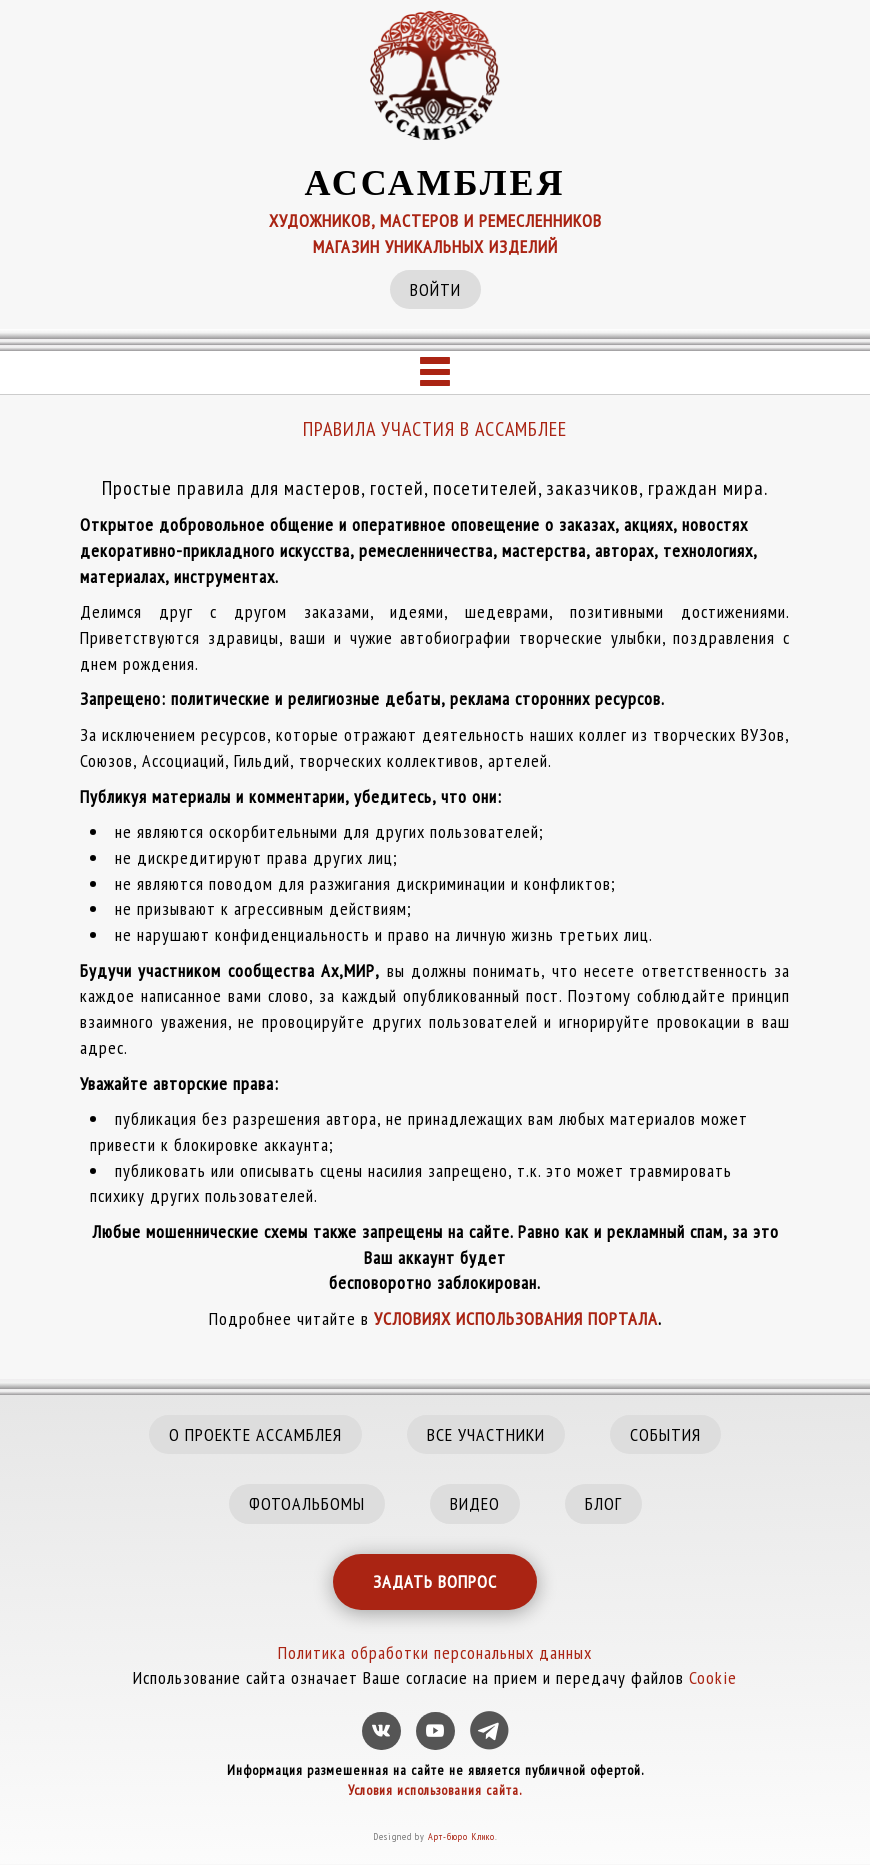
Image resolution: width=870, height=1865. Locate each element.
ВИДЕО (475, 1503)
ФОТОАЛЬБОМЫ (307, 1503)
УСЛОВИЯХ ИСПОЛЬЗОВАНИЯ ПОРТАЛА (516, 1318)
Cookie (713, 1677)
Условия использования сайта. (435, 1790)
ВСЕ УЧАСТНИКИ (486, 1434)
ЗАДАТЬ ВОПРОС (435, 1581)
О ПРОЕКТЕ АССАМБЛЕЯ (255, 1434)
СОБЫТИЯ (665, 1434)
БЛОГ (603, 1503)
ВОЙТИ (435, 289)
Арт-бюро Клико (461, 1836)
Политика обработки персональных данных (435, 1652)
